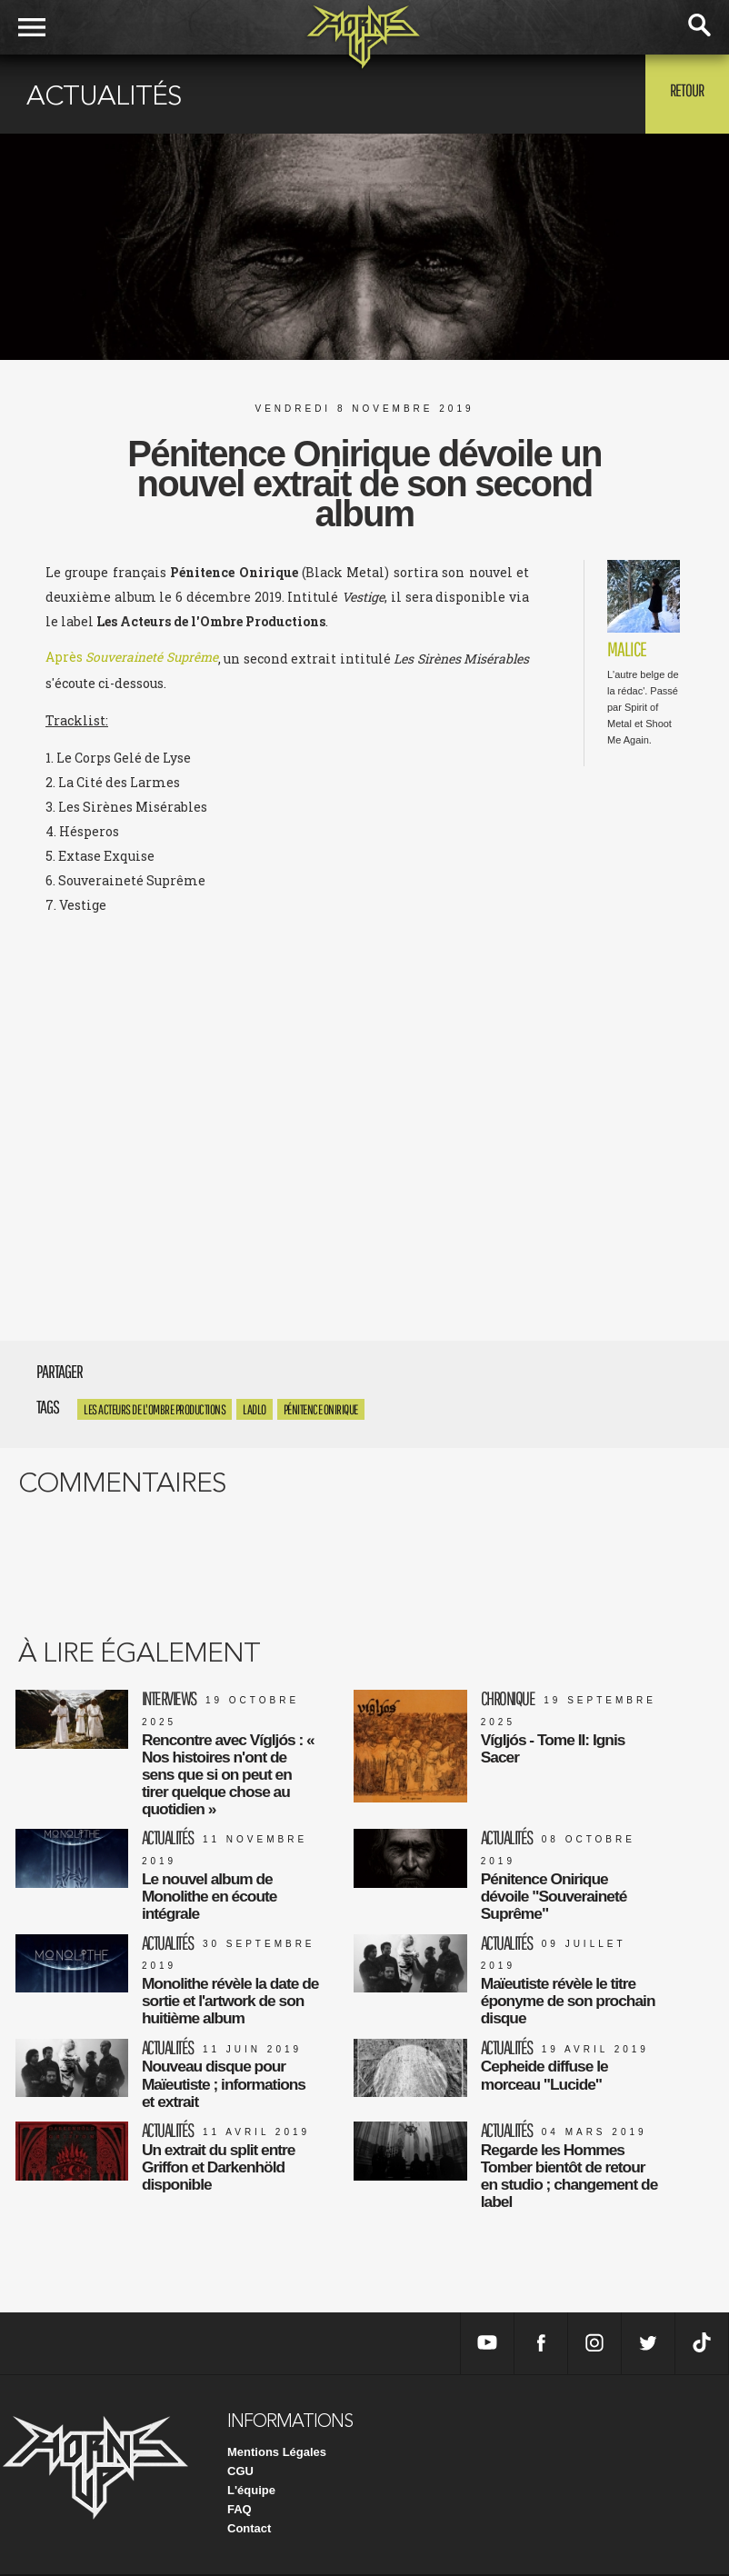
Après (132, 658)
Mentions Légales (276, 2454)
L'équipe (251, 2492)
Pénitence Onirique (321, 1409)
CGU (240, 2473)
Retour (684, 93)
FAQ (239, 2511)
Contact (249, 2530)
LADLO (254, 1409)
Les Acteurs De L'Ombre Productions (154, 1409)
